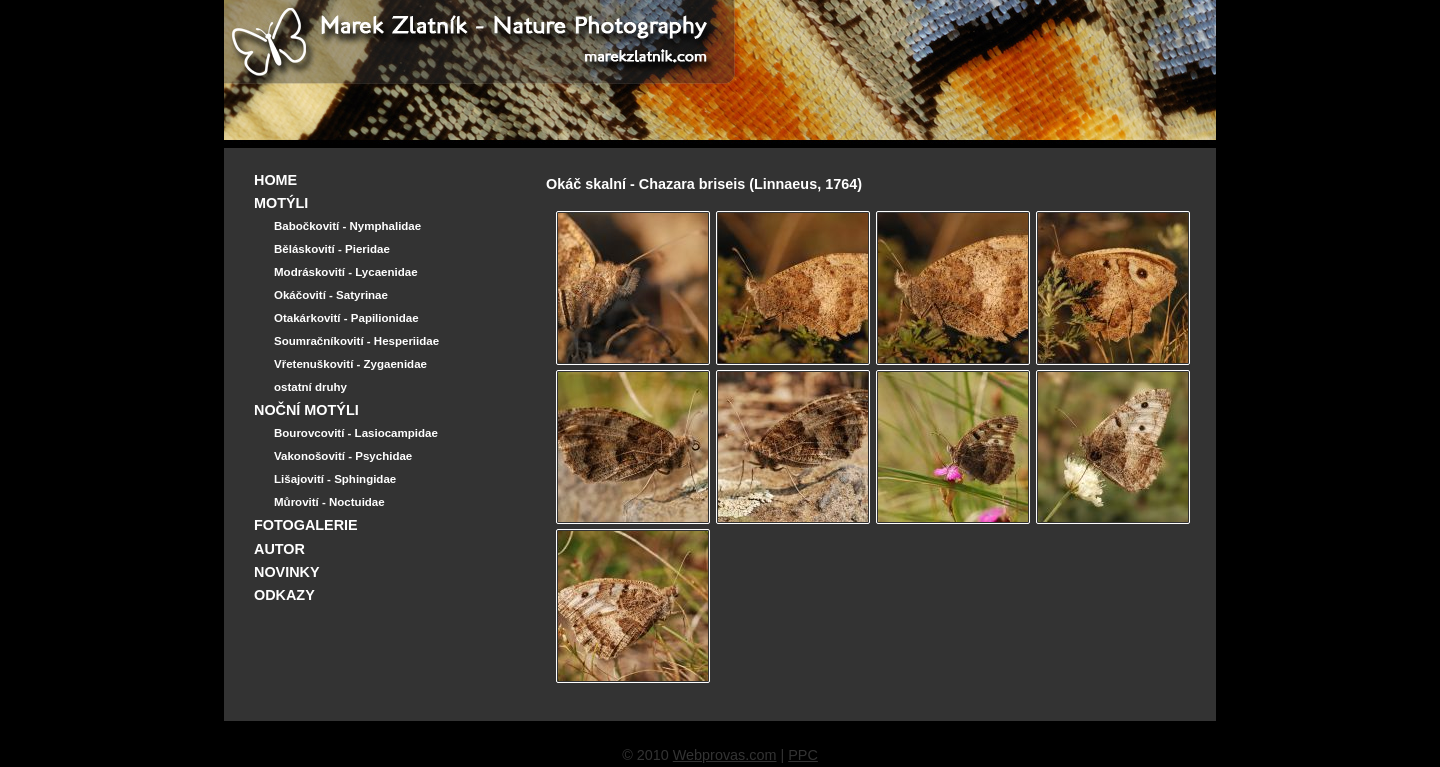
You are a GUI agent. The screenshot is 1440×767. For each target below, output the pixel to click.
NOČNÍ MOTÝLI (306, 410)
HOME (275, 180)
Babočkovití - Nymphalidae (347, 226)
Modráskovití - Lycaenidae (346, 272)
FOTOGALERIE (306, 525)
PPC (803, 755)
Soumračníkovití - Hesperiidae (356, 341)
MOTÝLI (281, 203)
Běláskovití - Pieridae (332, 249)
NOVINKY (287, 572)
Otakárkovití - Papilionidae (346, 318)
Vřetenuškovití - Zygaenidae (350, 364)
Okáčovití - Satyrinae (331, 295)
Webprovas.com (725, 755)
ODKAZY (284, 595)
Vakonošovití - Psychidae (343, 456)
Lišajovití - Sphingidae (335, 479)
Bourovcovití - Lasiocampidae (356, 433)
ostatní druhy (310, 387)
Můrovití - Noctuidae (329, 502)
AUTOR (279, 549)
